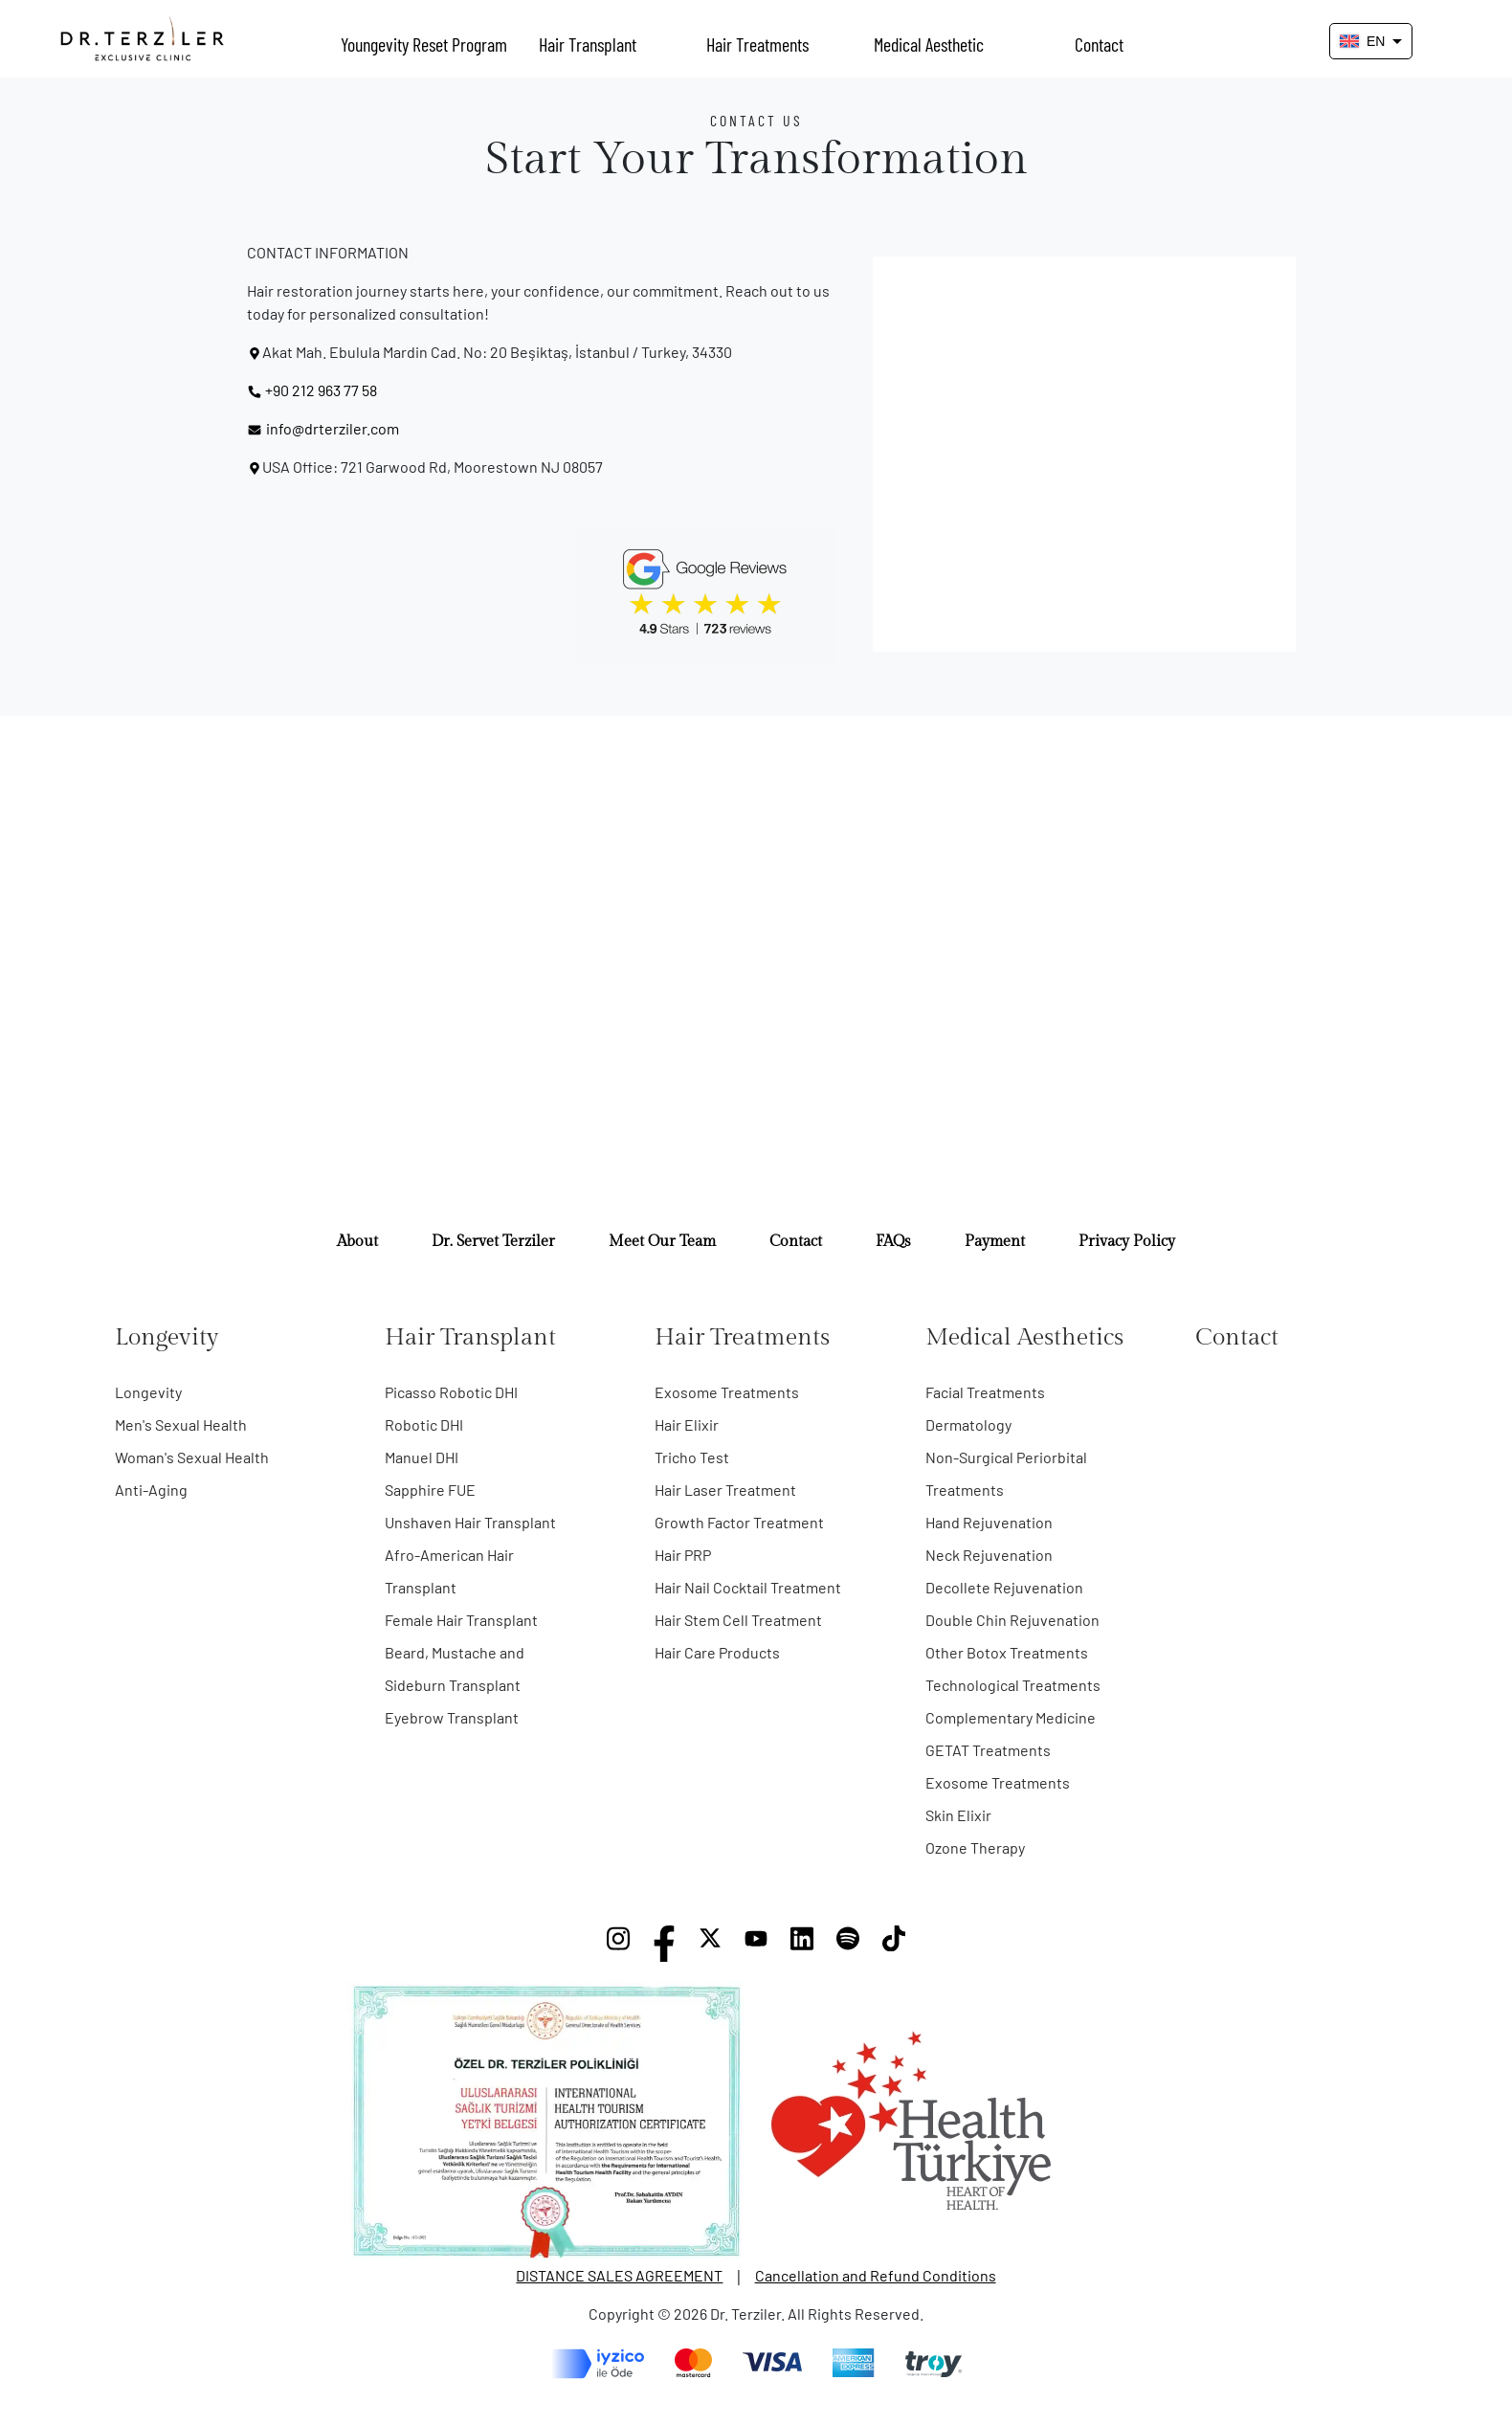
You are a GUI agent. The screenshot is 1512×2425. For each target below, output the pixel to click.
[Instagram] (618, 1943)
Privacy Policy (1126, 1242)
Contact (1099, 44)
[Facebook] (664, 1943)
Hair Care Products (717, 1652)
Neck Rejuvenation (989, 1555)
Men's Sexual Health (181, 1424)
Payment (995, 1242)
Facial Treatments (985, 1392)
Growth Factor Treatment (739, 1522)
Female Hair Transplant (461, 1620)
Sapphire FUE (430, 1489)
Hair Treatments (757, 44)
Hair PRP (683, 1555)
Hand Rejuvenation (989, 1522)
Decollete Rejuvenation (1004, 1587)
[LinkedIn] (801, 1943)
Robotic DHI (424, 1424)
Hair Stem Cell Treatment (738, 1620)
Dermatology (968, 1424)
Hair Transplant (587, 44)
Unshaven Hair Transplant (470, 1522)
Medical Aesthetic (929, 44)
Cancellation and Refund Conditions (875, 2275)
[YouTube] (756, 1943)
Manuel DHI (421, 1457)
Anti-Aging (151, 1489)
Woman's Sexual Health (192, 1457)
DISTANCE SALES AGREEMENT (619, 2275)
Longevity (148, 1392)
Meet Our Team (662, 1242)
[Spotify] (847, 1943)
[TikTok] (893, 1943)
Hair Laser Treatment (725, 1489)
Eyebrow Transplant (452, 1717)
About (357, 1242)
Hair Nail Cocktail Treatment (748, 1587)
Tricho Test (692, 1457)
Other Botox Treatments (1006, 1652)
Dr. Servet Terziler (493, 1242)
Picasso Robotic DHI (451, 1392)
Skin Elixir (958, 1815)
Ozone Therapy (975, 1847)
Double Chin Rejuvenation (1012, 1620)
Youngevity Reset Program (421, 44)
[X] (710, 1943)
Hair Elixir (687, 1424)
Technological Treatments (1013, 1685)
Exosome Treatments (727, 1392)
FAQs (893, 1242)
